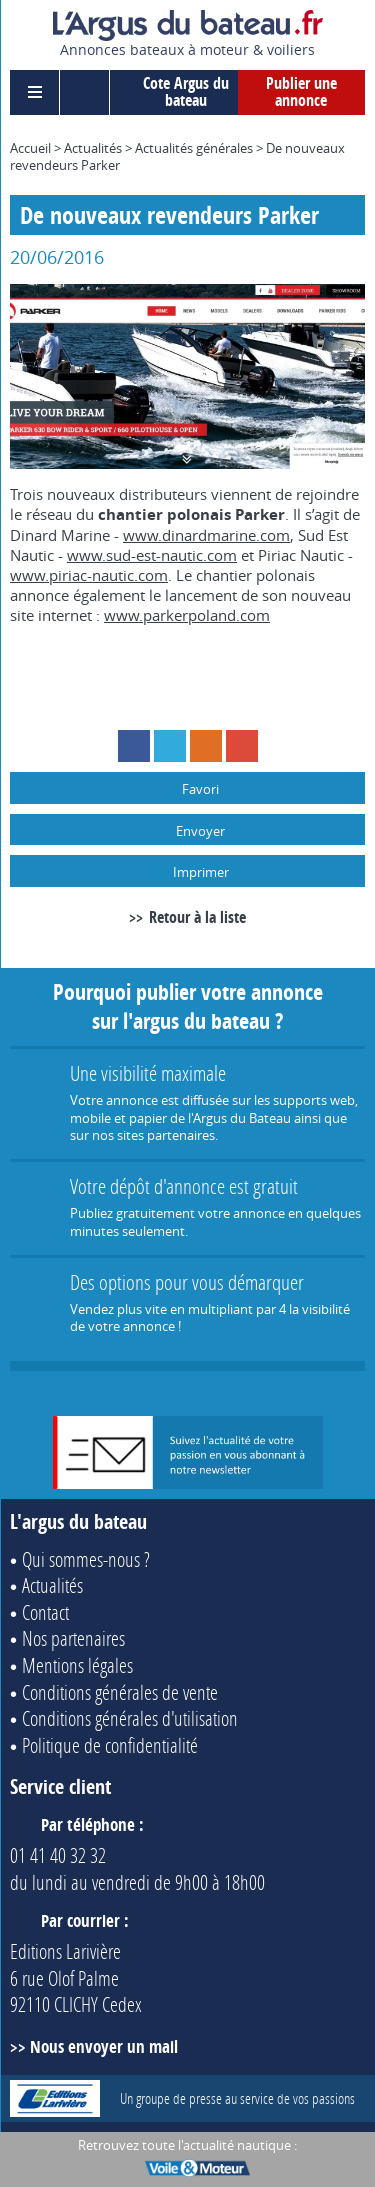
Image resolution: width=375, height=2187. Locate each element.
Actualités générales (194, 148)
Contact (45, 1612)
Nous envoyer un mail (104, 2046)
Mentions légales (77, 1665)
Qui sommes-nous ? (86, 1559)
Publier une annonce (301, 92)
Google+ (242, 746)
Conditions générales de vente (120, 1692)
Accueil (30, 148)
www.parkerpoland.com (187, 615)
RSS (206, 746)
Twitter (170, 746)
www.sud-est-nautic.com (152, 555)
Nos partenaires (73, 1638)
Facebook (134, 746)
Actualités (93, 148)
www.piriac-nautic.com (89, 575)
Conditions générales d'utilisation (130, 1718)
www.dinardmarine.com (206, 535)
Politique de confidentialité (110, 1745)
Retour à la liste (197, 917)
